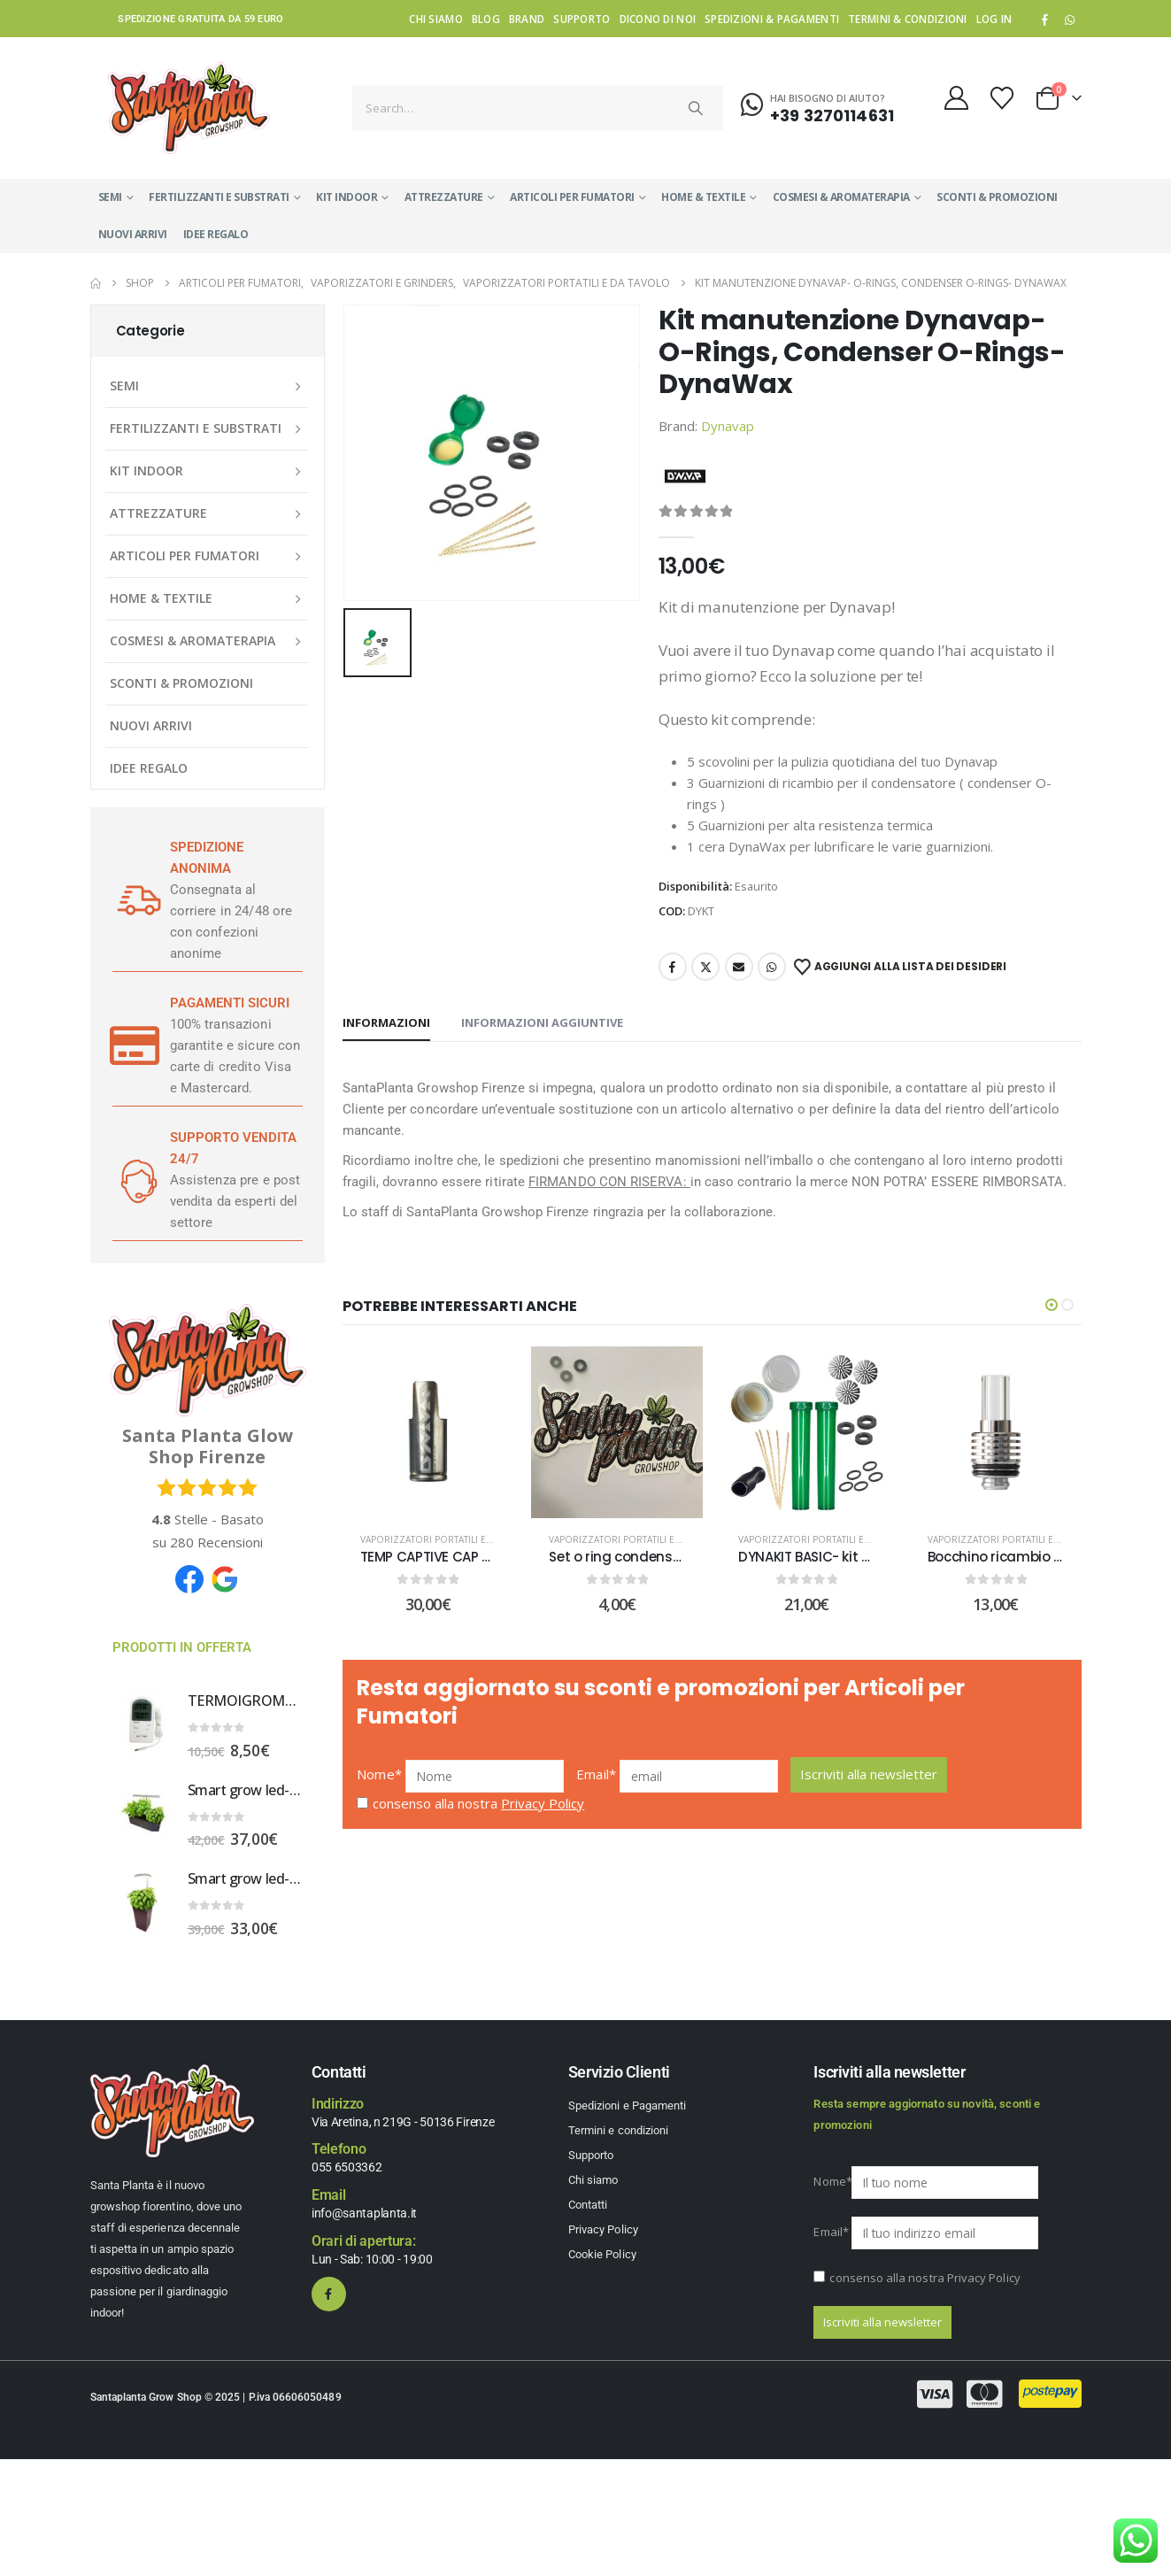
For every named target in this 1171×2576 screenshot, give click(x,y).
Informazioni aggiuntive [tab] (542, 1022)
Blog (486, 19)
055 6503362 (347, 2167)
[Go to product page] (143, 1724)
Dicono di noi (658, 19)
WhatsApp (1070, 19)
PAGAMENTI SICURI (229, 1003)
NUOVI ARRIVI (132, 234)
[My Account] (956, 98)
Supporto (581, 19)
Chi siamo (435, 19)
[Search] (695, 108)
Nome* (379, 1787)
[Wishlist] (1001, 98)
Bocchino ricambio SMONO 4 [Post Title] (1021, 1556)
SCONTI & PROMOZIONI (997, 196)
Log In (994, 19)
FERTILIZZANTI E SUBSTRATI (219, 196)
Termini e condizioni (618, 2130)
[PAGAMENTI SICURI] (134, 1045)
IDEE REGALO (216, 234)
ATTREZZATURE (443, 196)
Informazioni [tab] (386, 1022)
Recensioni (216, 1542)
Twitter (705, 967)
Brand (526, 19)
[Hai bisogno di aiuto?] (817, 105)
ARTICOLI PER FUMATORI (572, 196)
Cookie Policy (602, 2254)
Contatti (588, 2204)
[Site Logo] (189, 108)
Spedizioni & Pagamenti (772, 19)
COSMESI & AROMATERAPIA (841, 196)
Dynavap (727, 426)
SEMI (110, 196)
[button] (1051, 1305)
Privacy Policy (542, 1816)
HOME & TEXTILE (703, 196)
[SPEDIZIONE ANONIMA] (134, 900)
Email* (596, 1787)
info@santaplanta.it (364, 2213)
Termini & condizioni (907, 19)
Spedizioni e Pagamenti (627, 2105)
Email (739, 967)
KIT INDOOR (346, 196)
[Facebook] (1044, 19)
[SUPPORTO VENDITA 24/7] (134, 1180)
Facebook (673, 967)
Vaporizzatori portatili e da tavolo (449, 1539)
